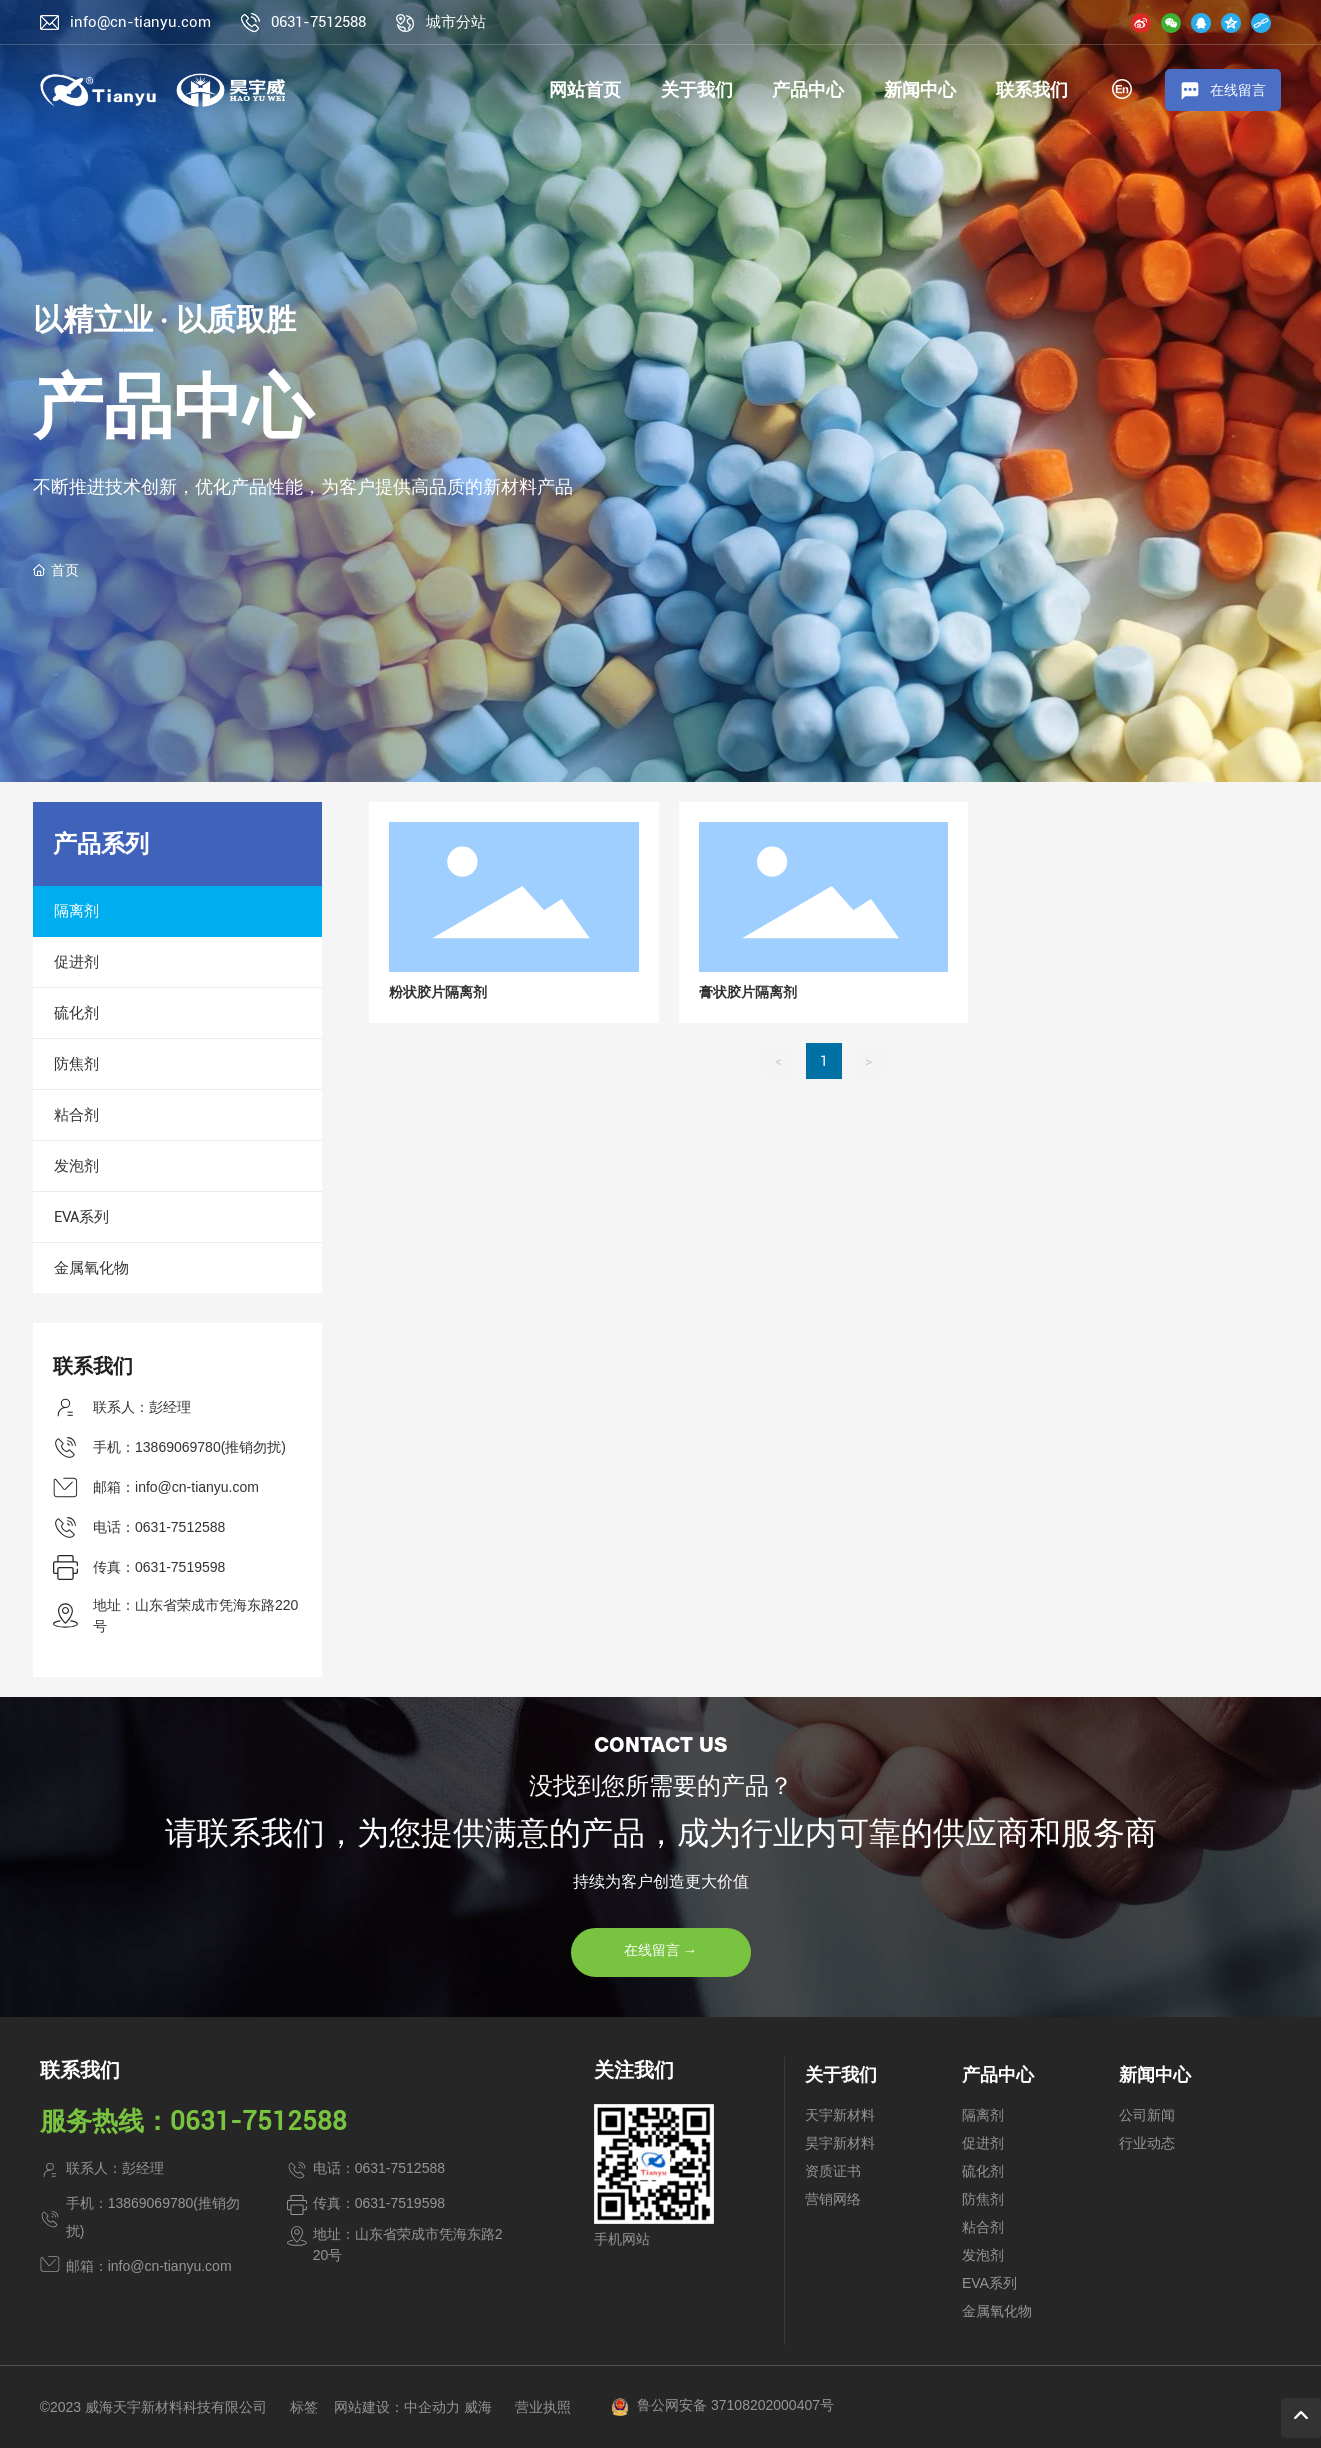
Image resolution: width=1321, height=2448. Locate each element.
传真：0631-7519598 (159, 1567)
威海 (478, 2407)
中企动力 (432, 2407)
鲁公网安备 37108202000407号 (735, 2405)
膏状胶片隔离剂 (748, 992)
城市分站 (456, 22)
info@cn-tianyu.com (140, 22)
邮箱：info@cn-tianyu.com (176, 1487)
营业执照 (543, 2407)
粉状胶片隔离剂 (438, 992)
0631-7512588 (318, 22)
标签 (304, 2407)
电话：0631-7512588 (159, 1527)
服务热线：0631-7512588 (193, 2121)
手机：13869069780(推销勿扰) (189, 1447)
